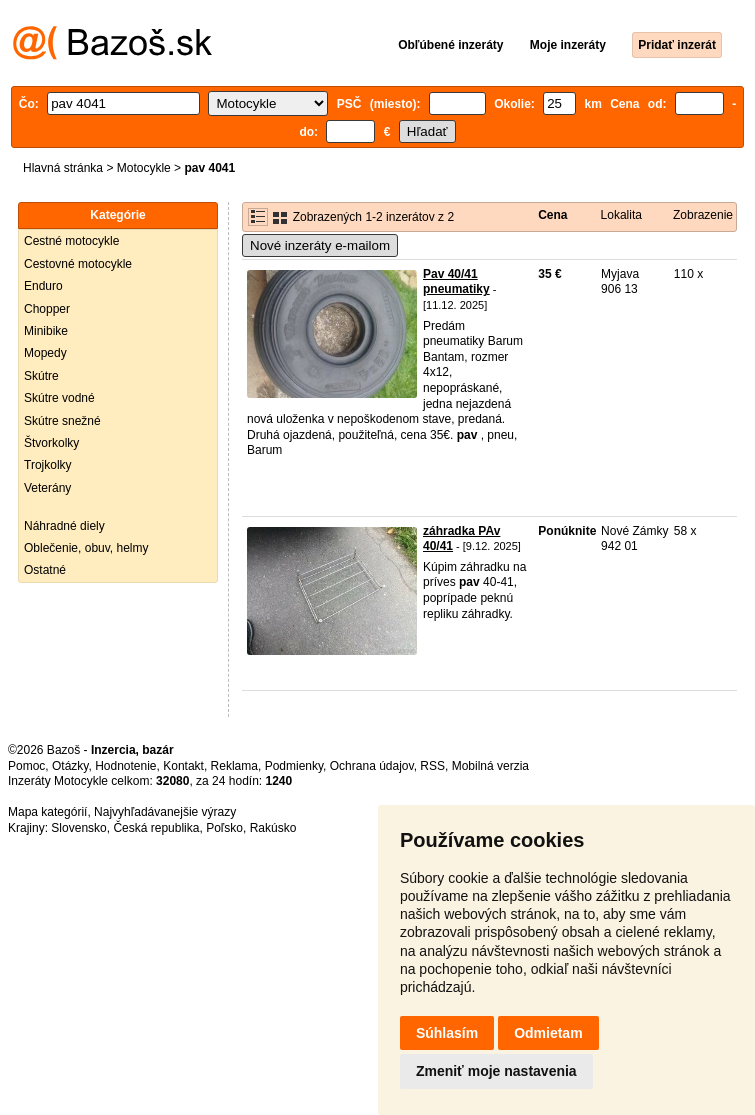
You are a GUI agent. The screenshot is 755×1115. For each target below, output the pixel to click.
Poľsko (224, 828)
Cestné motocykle (71, 241)
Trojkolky (48, 465)
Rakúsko (273, 828)
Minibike (46, 331)
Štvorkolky (51, 443)
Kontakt (183, 766)
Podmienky (294, 766)
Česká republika (156, 828)
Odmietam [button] (548, 1033)
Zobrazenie (703, 215)
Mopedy (45, 353)
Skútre (41, 376)
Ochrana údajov (372, 766)
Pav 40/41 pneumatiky (456, 282)
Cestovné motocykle (78, 264)
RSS (432, 766)
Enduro (43, 286)
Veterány (47, 488)
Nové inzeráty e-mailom (320, 245)
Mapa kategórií (47, 812)
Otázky (70, 766)
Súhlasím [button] (447, 1033)
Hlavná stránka (63, 168)
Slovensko (78, 828)
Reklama (234, 766)
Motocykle (144, 168)
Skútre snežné (62, 421)
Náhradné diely (64, 526)
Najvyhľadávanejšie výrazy (165, 812)
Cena (552, 215)
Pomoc (26, 766)
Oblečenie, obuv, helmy (86, 548)
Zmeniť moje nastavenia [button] (496, 1071)
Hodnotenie (125, 766)
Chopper (47, 309)
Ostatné (45, 570)
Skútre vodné (59, 398)
